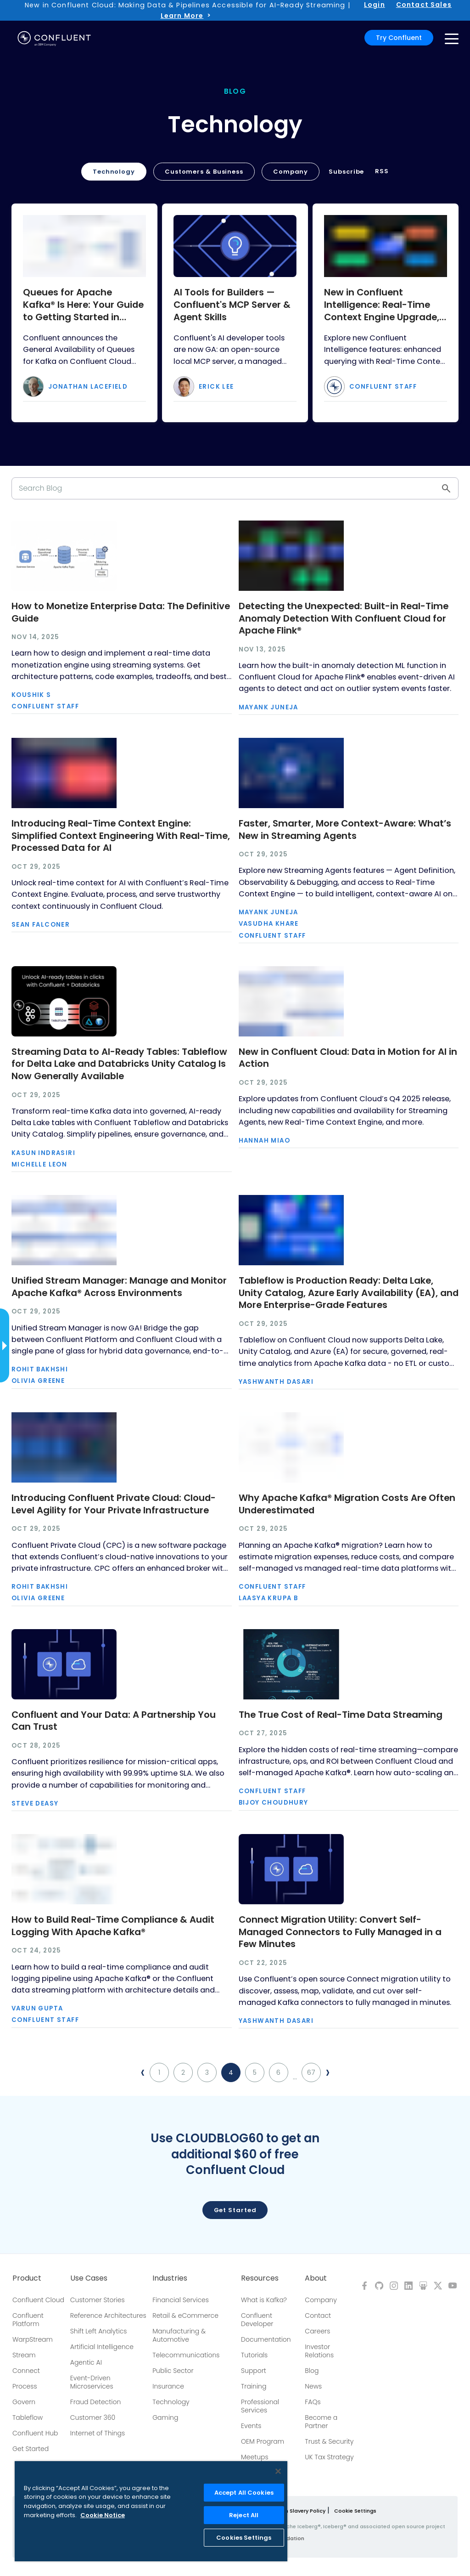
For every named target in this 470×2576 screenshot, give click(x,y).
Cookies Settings (243, 2537)
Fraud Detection (95, 2401)
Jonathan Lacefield (88, 386)
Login (374, 4)
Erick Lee (216, 386)
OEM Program (262, 2441)
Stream (24, 2355)
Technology (114, 171)
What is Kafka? (264, 2299)
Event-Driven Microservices (91, 2382)
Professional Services (260, 2406)
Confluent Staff (383, 386)
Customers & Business (204, 171)
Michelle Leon (39, 1164)
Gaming (165, 2417)
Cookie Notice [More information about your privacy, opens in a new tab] (102, 2515)
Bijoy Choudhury (273, 1802)
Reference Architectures (108, 2315)
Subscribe (346, 171)
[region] (151, 2511)
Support (253, 2370)
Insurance (168, 2386)
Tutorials (254, 2355)
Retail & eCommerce (185, 2315)
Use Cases (88, 2278)
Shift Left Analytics (98, 2331)
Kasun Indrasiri (43, 1152)
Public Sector (172, 2370)
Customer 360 (92, 2417)
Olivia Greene (38, 1380)
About (316, 2278)
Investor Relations (319, 2351)
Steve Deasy (34, 1803)
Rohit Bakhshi (39, 1369)
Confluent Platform (28, 2319)
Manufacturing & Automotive (179, 2335)
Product (26, 2278)
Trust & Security (329, 2441)
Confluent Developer (257, 2319)
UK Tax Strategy (329, 2457)
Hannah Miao (264, 1140)
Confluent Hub (35, 2433)
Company (290, 171)
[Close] (278, 2471)
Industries (169, 2278)
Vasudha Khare (269, 923)
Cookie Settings (355, 2510)
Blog (312, 2370)
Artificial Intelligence (102, 2346)
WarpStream (32, 2339)
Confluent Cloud (38, 2299)
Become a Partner (321, 2421)
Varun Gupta (37, 2008)
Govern (23, 2401)
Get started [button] (235, 2210)
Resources (260, 2278)
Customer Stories (97, 2299)
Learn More (182, 15)
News (313, 2386)
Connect (26, 2370)
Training (253, 2386)
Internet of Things (97, 2433)
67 (311, 2072)
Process (24, 2386)
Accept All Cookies (244, 2492)
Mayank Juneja (268, 707)
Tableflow (27, 2417)
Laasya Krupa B (268, 1598)
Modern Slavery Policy (296, 2510)
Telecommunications (185, 2355)
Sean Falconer (40, 924)
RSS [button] (382, 171)
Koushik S (31, 694)
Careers (317, 2331)
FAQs (312, 2401)
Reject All (243, 2515)
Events (251, 2425)
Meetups (255, 2457)
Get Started (30, 2448)
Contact (318, 2315)
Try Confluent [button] (399, 37)
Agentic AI (86, 2362)
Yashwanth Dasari (276, 1381)
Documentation (266, 2339)
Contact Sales (424, 4)
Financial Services (180, 2299)
